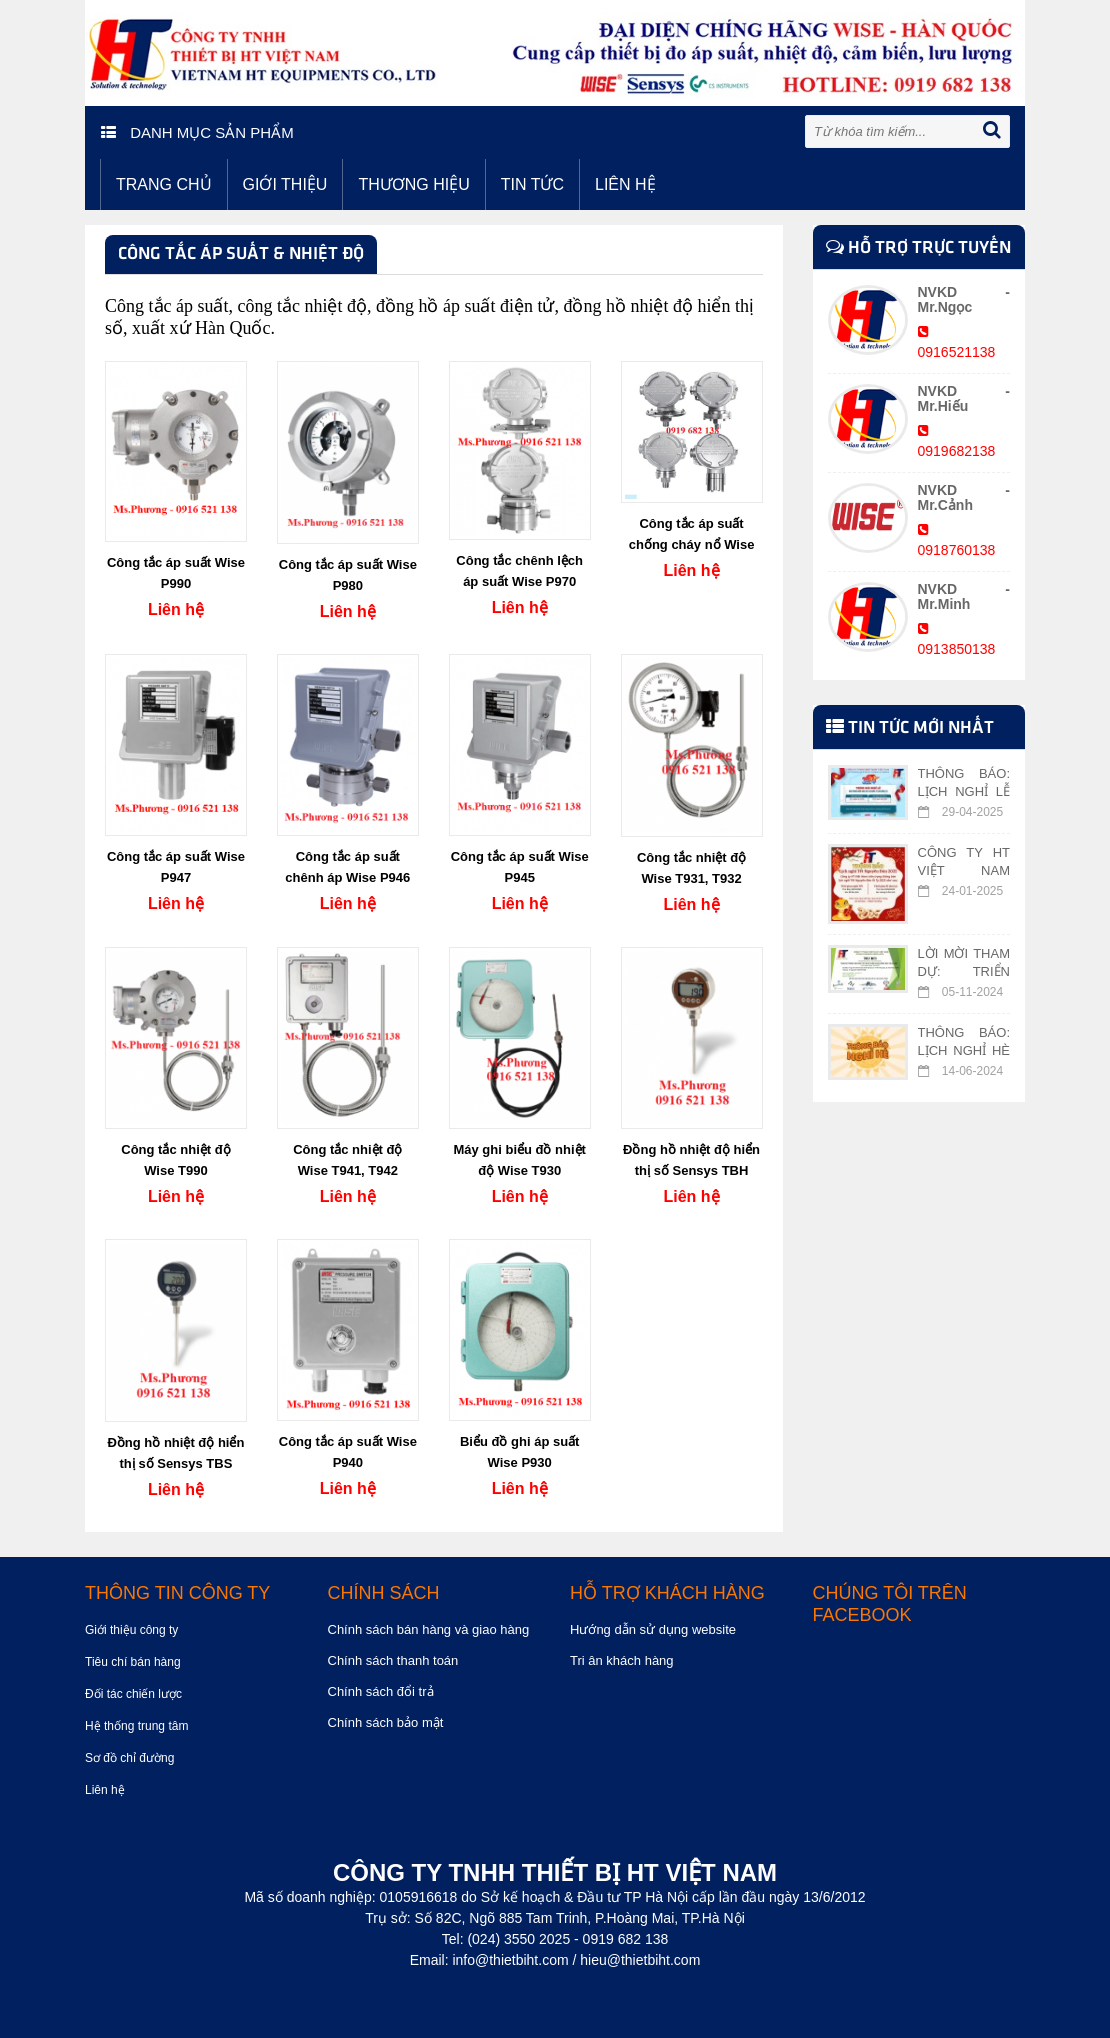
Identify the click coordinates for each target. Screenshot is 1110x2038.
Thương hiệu (413, 184)
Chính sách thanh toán (393, 1660)
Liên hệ (625, 184)
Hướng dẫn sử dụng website (653, 1629)
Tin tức (532, 184)
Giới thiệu (285, 184)
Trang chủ (164, 184)
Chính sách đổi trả (381, 1691)
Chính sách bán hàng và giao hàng (429, 1629)
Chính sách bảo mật (386, 1722)
